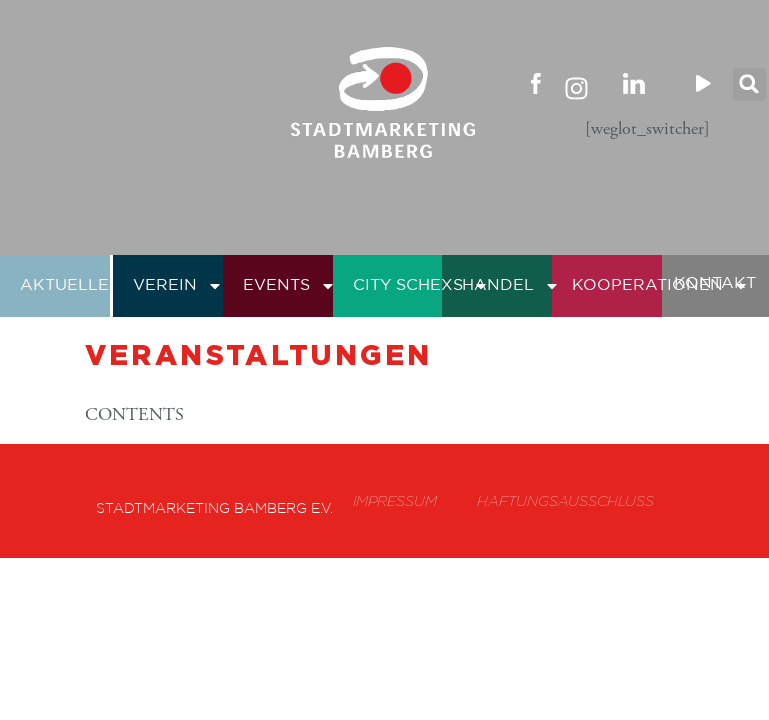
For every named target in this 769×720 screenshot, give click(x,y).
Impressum (395, 501)
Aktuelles (82, 286)
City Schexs (421, 286)
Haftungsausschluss (565, 501)
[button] (749, 84)
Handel (511, 286)
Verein (178, 286)
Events (289, 286)
